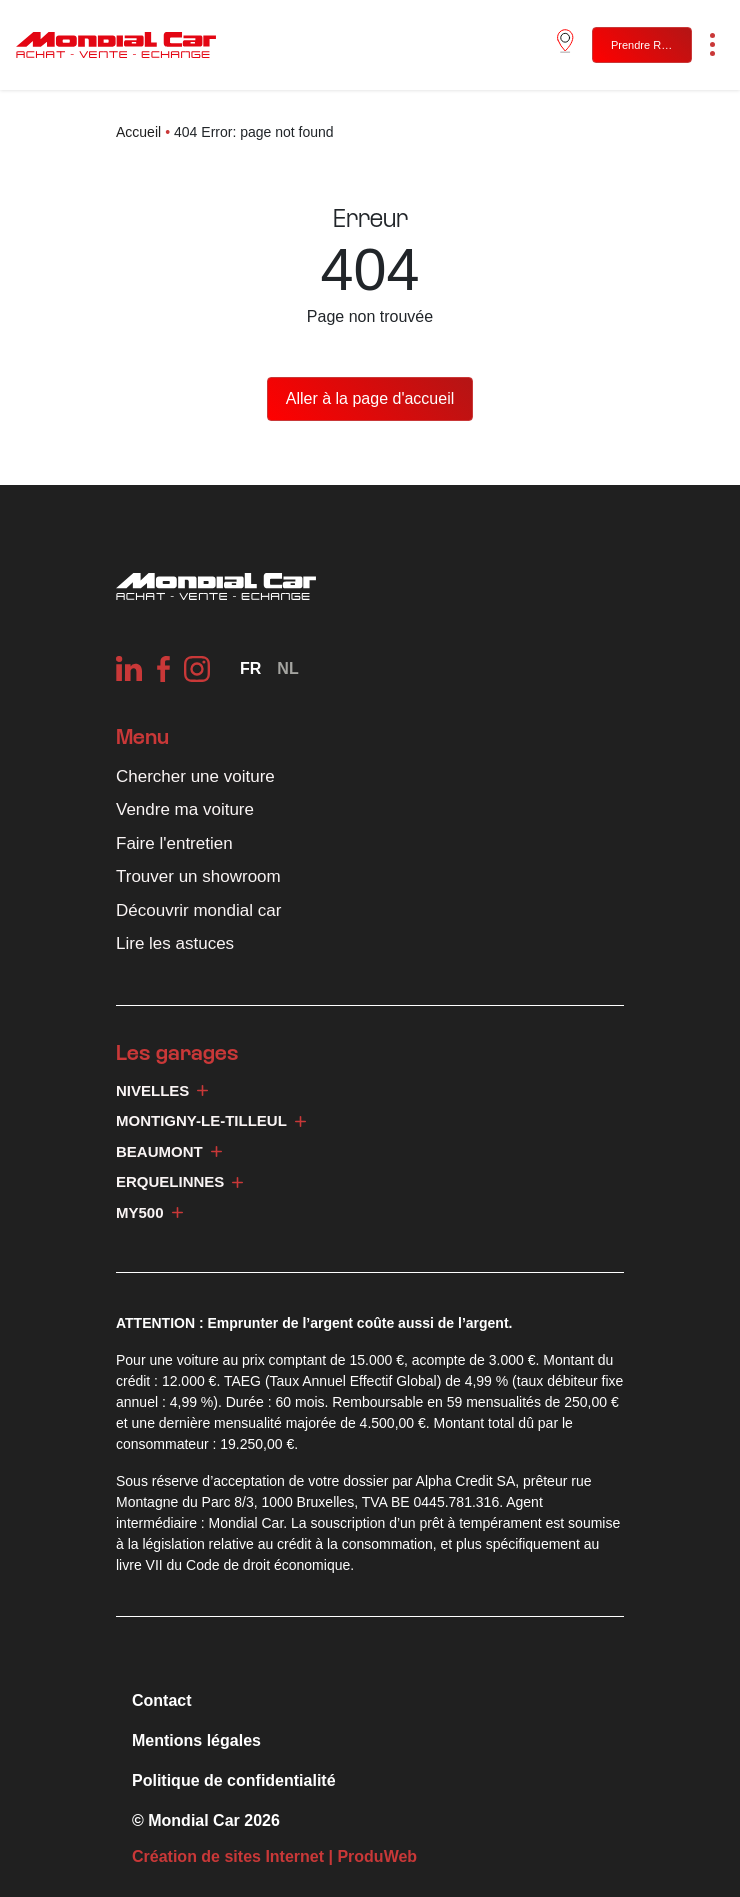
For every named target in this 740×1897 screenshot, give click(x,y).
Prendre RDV (643, 45)
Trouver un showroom (198, 876)
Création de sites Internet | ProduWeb (274, 1857)
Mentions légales (196, 1740)
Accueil (138, 132)
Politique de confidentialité (234, 1780)
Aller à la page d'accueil (370, 398)
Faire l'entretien (174, 843)
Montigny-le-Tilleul (211, 1120)
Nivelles (162, 1090)
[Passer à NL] (287, 668)
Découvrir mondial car (198, 910)
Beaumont (169, 1151)
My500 (149, 1212)
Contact (162, 1700)
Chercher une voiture (195, 776)
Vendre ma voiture (185, 809)
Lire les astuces (175, 943)
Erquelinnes (179, 1181)
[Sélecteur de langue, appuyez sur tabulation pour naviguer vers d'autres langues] (250, 668)
